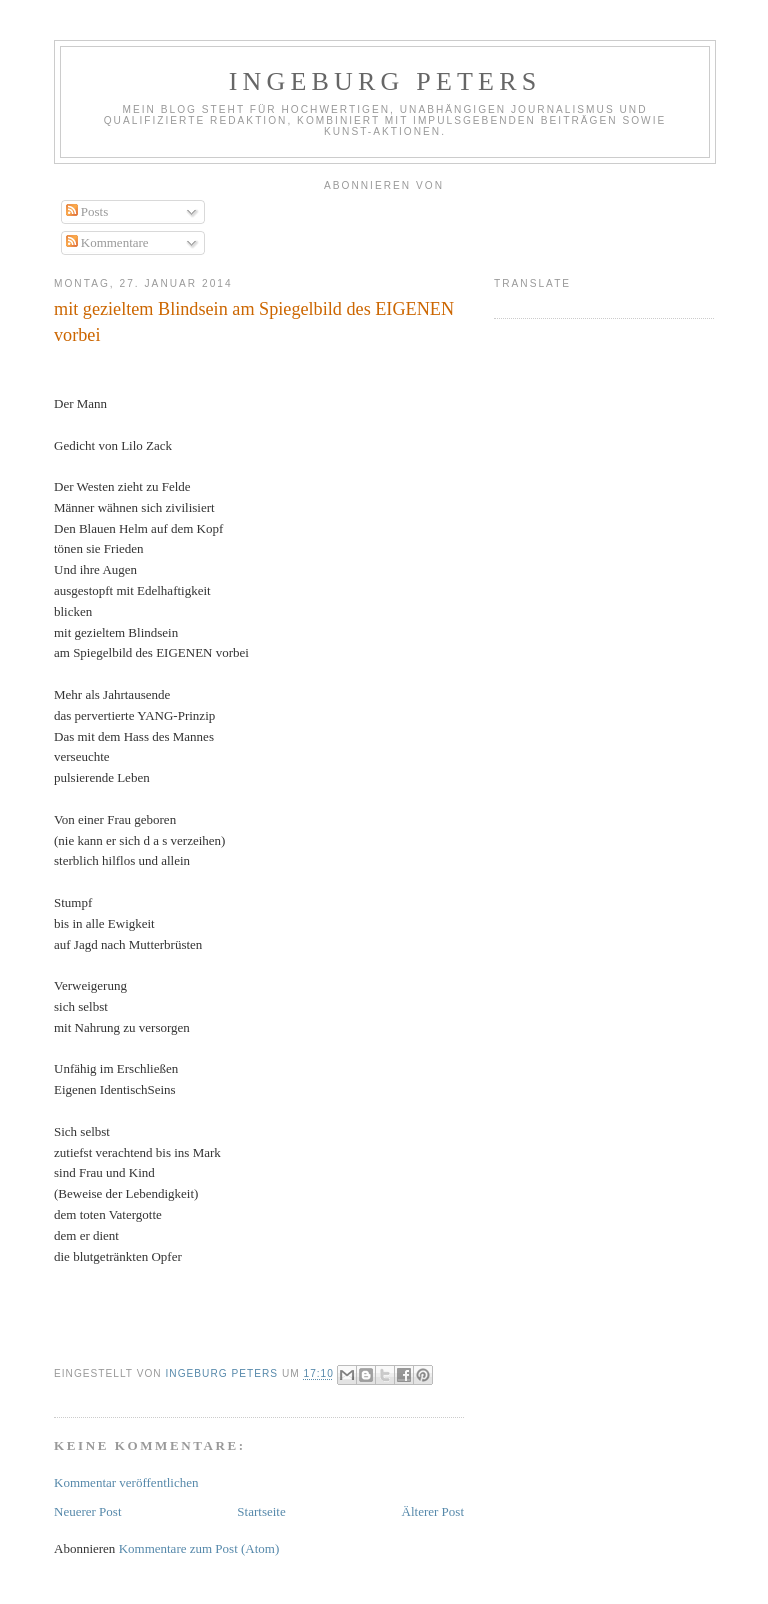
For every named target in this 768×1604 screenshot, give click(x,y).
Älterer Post (433, 1511)
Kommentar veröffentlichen (126, 1482)
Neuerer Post (88, 1511)
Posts (87, 211)
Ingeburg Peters (385, 81)
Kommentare (107, 242)
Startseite (261, 1511)
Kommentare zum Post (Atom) (199, 1548)
